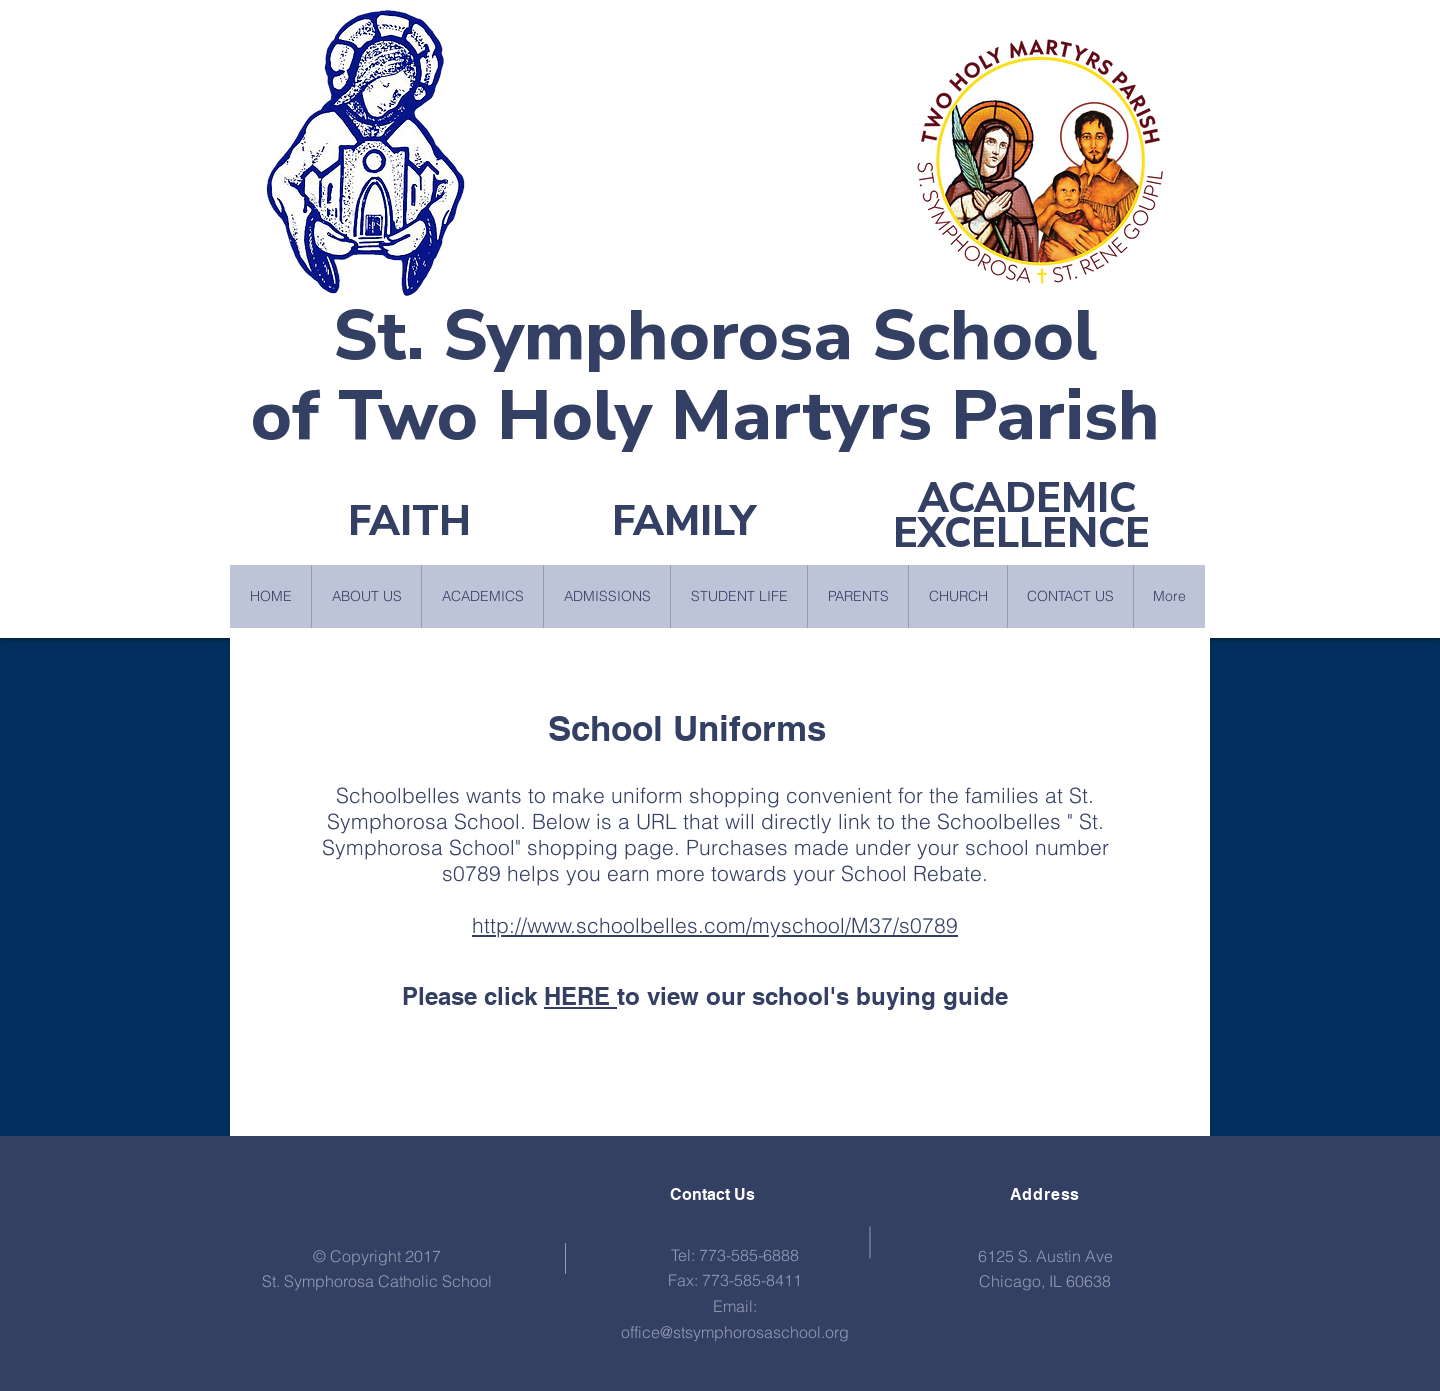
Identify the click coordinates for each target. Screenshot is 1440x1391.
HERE (580, 996)
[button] (366, 596)
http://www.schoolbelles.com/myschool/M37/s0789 (715, 925)
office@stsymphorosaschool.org (735, 1332)
